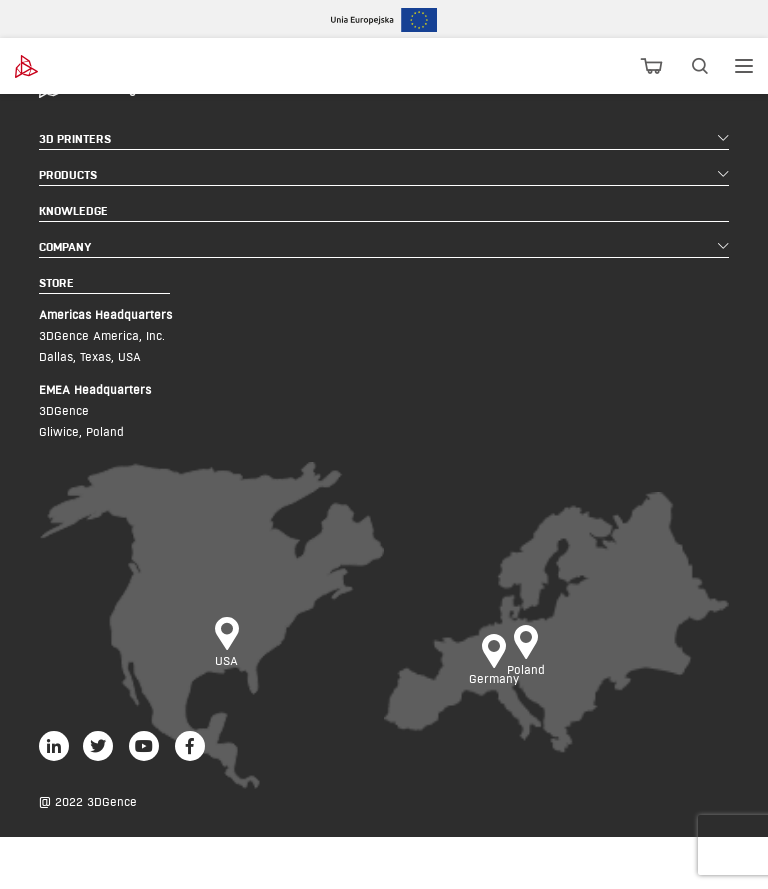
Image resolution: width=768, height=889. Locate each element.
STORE (56, 282)
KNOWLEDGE (73, 210)
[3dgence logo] (70, 66)
